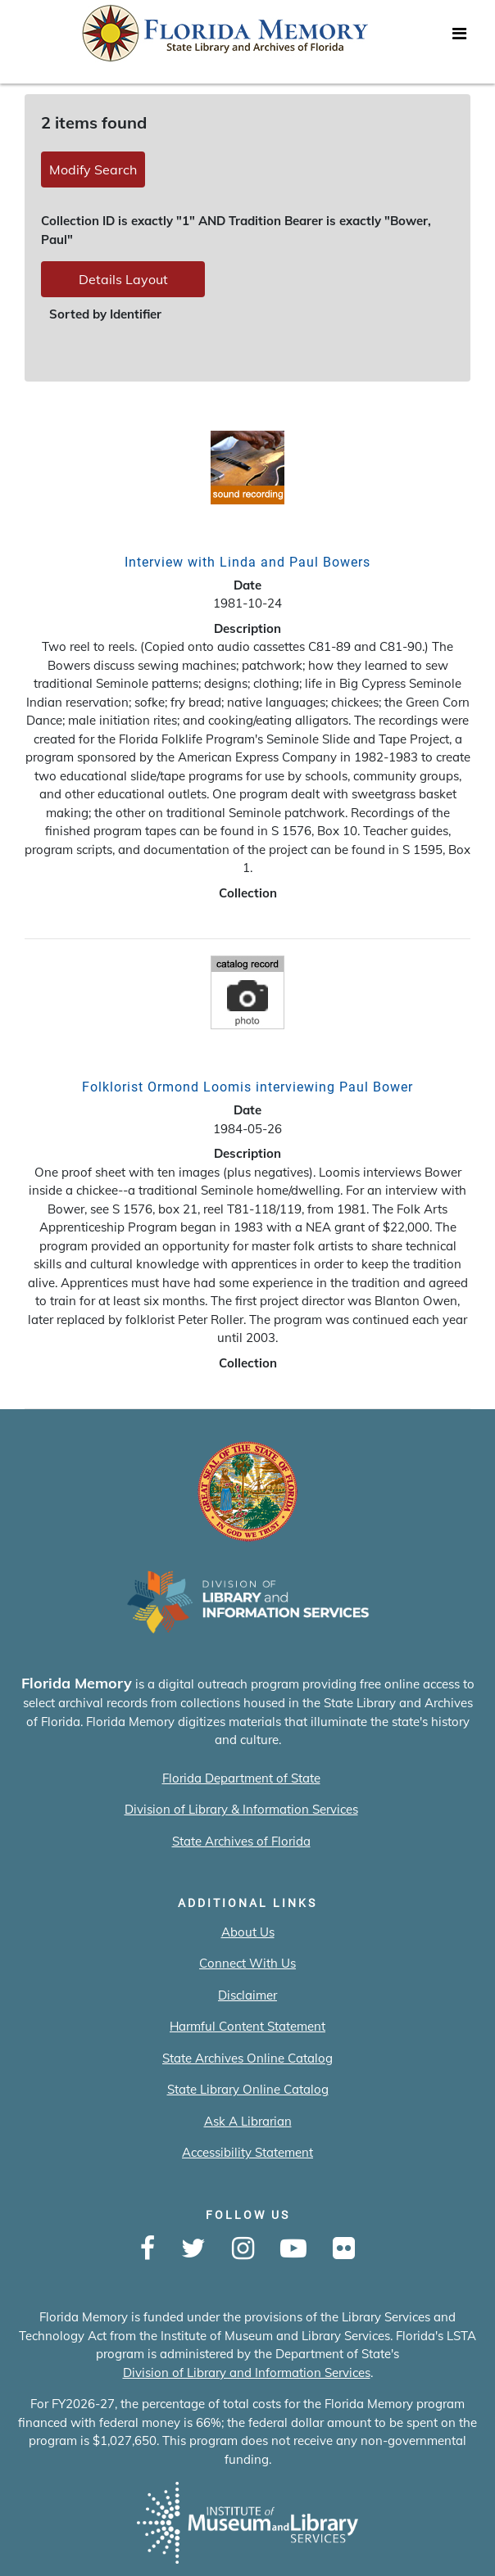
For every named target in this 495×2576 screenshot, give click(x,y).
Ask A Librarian (248, 2121)
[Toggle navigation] (459, 37)
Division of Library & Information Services (241, 1809)
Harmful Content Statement (247, 2026)
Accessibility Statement (247, 2152)
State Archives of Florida (241, 1841)
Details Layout (123, 279)
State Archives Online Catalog (247, 2058)
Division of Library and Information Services (246, 2372)
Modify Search (93, 169)
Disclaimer (247, 1995)
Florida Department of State (241, 1778)
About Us (248, 1932)
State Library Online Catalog (248, 2089)
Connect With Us (247, 1963)
